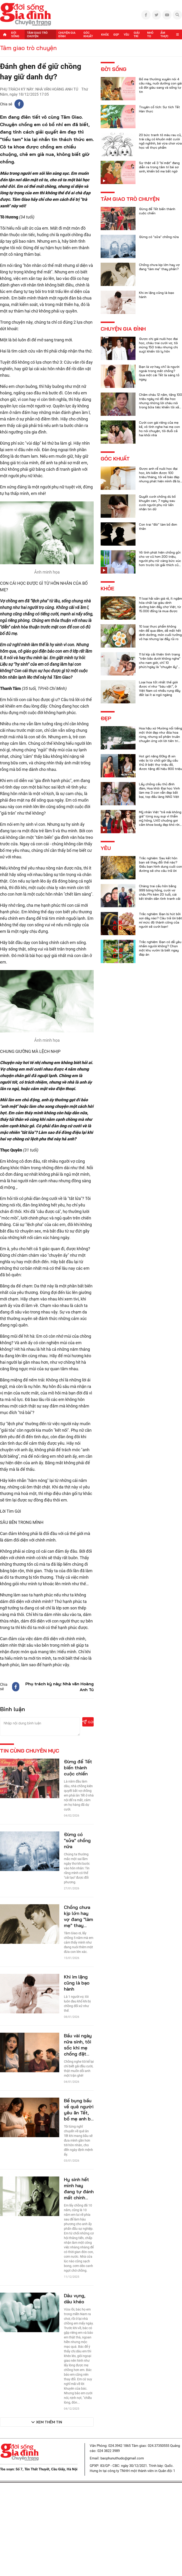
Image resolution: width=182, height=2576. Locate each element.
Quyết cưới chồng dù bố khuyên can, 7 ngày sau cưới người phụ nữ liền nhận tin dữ (157, 502)
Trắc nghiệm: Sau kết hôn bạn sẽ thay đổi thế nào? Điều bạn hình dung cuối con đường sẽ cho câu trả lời (160, 864)
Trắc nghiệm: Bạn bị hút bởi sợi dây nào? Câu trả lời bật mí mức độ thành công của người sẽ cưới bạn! (160, 920)
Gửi (88, 1722)
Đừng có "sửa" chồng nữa (77, 1840)
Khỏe (105, 34)
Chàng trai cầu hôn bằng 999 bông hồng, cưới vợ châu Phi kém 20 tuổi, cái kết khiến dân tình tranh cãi (159, 892)
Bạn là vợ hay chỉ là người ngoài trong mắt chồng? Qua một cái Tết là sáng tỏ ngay (159, 373)
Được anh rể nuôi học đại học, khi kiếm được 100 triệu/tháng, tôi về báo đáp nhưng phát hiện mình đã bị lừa (159, 477)
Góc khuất (88, 34)
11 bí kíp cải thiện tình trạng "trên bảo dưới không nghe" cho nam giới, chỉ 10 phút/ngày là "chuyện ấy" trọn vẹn (159, 662)
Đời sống (15, 34)
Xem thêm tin (49, 2422)
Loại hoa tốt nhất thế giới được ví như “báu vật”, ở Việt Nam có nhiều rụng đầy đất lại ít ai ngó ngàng (159, 688)
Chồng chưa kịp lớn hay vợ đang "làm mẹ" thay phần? (78, 1919)
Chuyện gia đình (67, 34)
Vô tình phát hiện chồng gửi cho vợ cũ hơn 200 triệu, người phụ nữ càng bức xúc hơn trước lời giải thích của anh (160, 560)
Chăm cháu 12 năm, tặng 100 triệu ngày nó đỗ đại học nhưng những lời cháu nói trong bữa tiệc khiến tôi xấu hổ (160, 403)
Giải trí (137, 34)
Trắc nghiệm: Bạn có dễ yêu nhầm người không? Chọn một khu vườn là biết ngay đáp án (160, 948)
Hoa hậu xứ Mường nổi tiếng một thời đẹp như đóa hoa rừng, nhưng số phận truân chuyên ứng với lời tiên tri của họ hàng (160, 736)
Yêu (126, 34)
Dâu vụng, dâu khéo (74, 2298)
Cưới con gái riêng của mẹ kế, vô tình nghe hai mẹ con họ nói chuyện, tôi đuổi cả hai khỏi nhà (159, 428)
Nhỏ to (150, 34)
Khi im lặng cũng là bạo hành (76, 1983)
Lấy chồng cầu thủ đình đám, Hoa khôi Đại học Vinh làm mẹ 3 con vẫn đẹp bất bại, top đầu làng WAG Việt (159, 790)
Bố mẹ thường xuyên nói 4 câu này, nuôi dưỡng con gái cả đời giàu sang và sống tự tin (160, 85)
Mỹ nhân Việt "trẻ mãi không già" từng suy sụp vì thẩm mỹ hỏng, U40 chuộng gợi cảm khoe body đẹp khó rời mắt (160, 820)
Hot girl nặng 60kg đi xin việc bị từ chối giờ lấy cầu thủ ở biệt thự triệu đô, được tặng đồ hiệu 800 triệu (160, 762)
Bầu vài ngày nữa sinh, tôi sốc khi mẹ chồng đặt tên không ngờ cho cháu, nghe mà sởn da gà (79, 2057)
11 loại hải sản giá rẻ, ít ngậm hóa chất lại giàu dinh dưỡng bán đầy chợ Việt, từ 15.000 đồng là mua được (160, 604)
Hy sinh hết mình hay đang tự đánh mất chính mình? (79, 2191)
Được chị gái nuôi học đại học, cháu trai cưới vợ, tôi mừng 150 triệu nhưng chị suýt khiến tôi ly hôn (158, 345)
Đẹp (116, 34)
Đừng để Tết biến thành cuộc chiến (78, 1768)
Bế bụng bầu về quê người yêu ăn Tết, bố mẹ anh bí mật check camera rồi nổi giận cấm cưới (78, 2122)
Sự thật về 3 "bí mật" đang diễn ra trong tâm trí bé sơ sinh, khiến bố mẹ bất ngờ (159, 167)
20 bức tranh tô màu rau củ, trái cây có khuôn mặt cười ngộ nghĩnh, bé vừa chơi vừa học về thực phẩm (160, 141)
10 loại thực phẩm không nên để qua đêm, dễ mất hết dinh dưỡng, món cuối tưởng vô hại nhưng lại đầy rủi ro (160, 632)
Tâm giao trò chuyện (37, 34)
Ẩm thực (164, 34)
